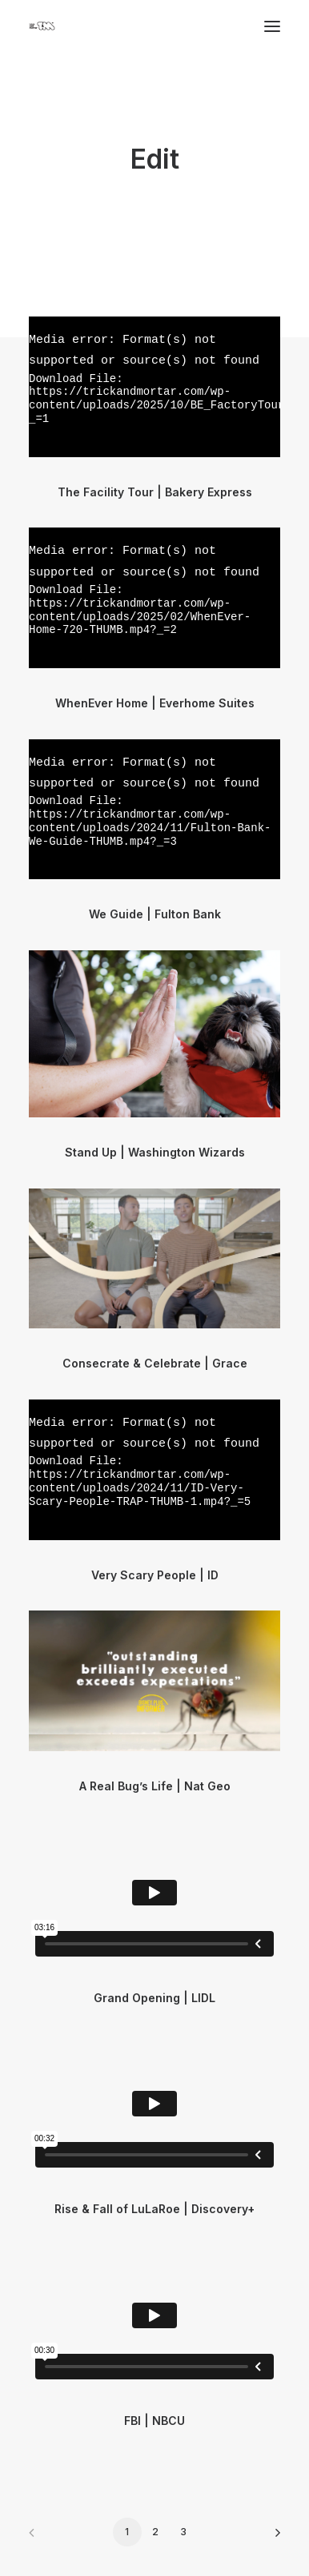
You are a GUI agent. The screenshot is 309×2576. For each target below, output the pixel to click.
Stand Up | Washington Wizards (155, 1152)
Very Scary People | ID (155, 1575)
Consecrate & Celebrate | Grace (154, 1363)
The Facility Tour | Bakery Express (155, 492)
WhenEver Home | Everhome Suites (155, 703)
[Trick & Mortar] (42, 26)
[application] (154, 386)
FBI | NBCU (154, 2420)
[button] (154, 1033)
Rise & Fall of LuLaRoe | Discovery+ (154, 2209)
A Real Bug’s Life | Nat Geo (155, 1786)
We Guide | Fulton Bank (155, 914)
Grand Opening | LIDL (154, 1998)
